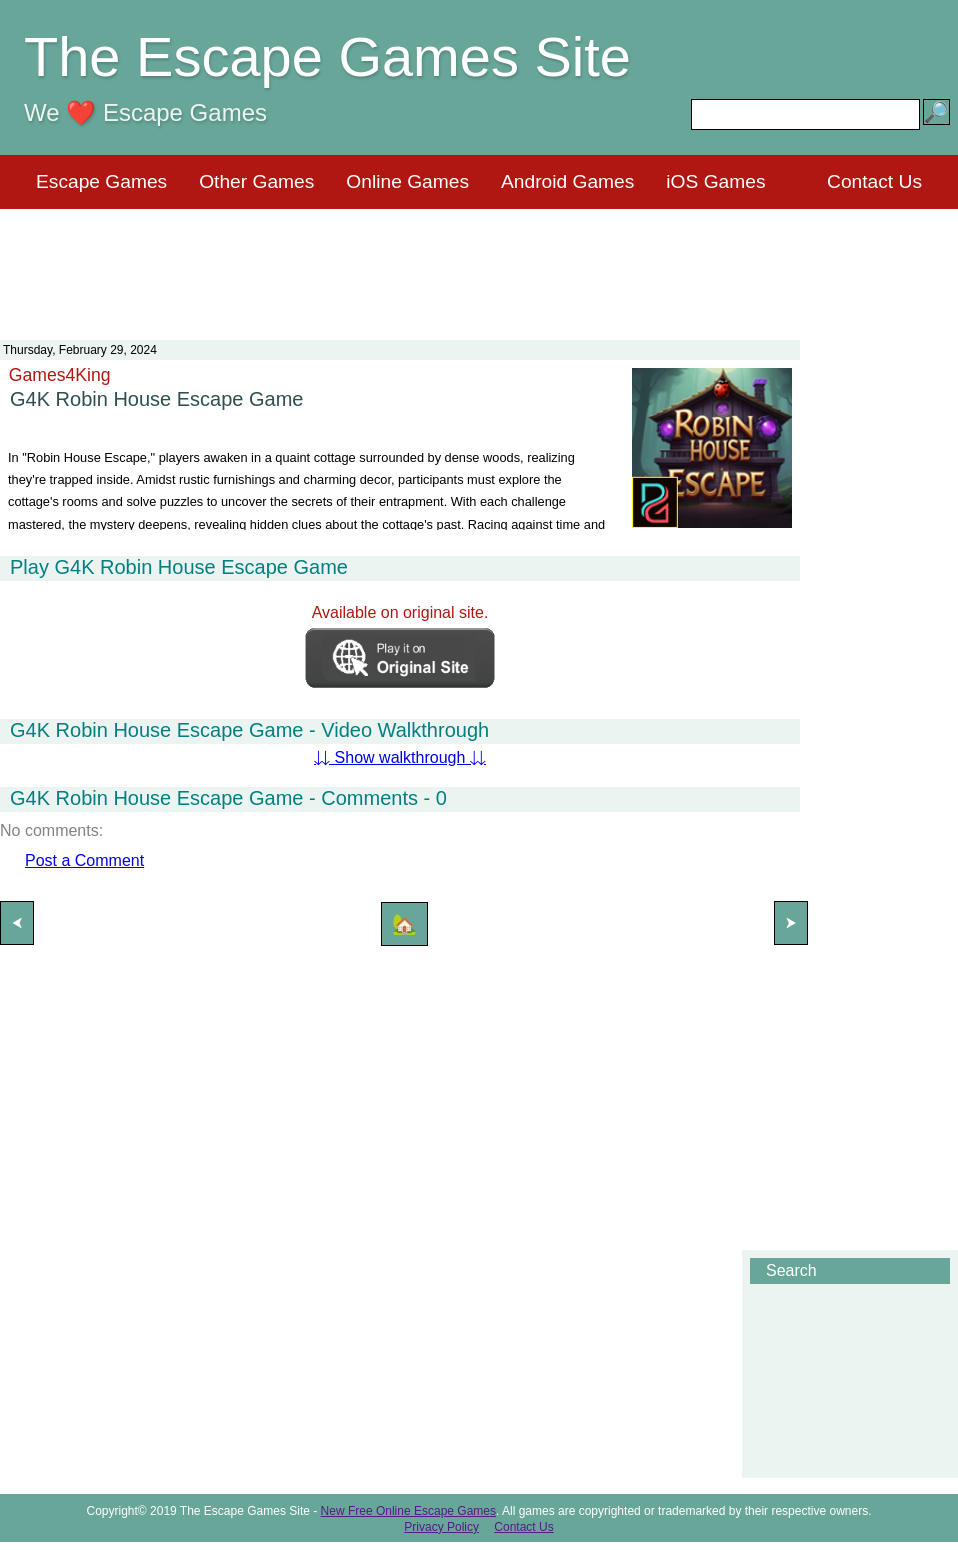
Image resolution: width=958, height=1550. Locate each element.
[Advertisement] (479, 262)
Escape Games (101, 181)
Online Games (407, 181)
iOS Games (715, 181)
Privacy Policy (441, 1527)
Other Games (256, 181)
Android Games (567, 181)
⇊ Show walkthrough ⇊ (400, 757)
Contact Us (874, 181)
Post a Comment (84, 860)
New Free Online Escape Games (408, 1511)
